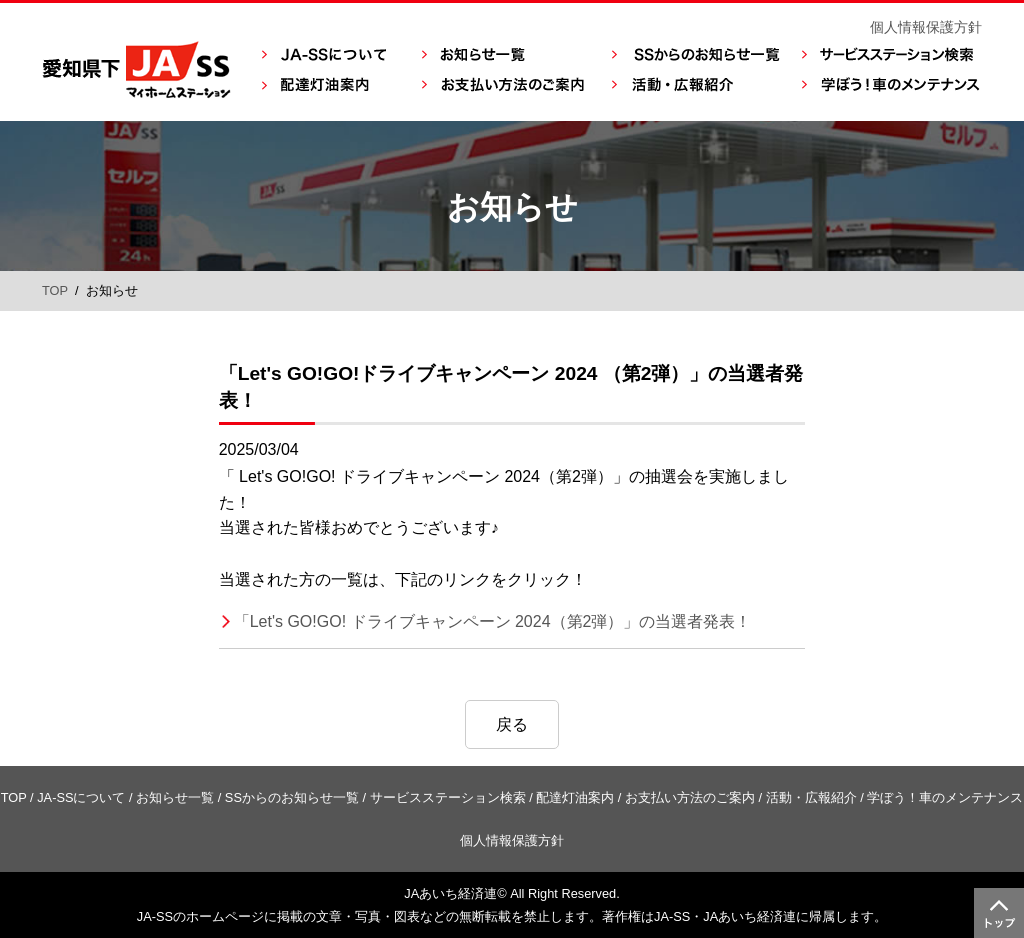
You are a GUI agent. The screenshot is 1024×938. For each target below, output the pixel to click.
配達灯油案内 (575, 797)
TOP (55, 290)
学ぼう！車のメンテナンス (945, 797)
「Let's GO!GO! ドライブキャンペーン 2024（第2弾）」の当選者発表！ (493, 621)
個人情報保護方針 (926, 27)
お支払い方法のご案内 (690, 797)
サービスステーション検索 (448, 797)
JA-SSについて (81, 797)
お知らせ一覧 (175, 797)
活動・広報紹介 (811, 797)
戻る (512, 724)
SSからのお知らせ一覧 (292, 797)
